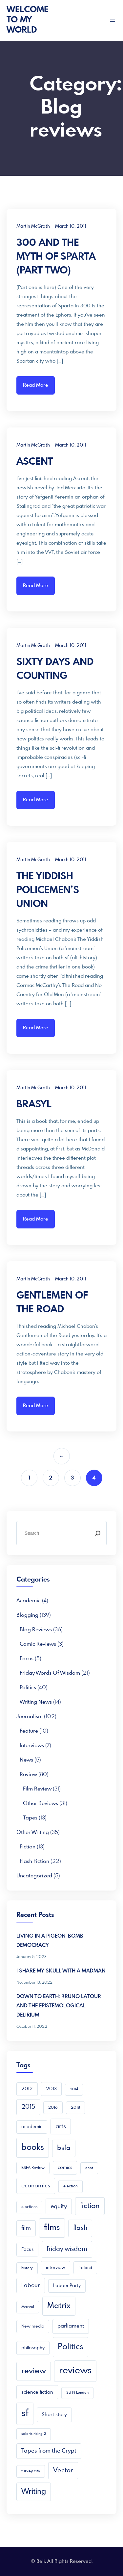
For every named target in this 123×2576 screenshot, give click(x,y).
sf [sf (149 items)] (25, 2413)
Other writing (32, 1832)
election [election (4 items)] (70, 2186)
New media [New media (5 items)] (32, 2326)
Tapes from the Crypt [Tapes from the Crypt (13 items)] (48, 2451)
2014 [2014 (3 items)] (74, 2089)
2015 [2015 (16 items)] (28, 2107)
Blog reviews (36, 1630)
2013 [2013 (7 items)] (51, 2089)
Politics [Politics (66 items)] (70, 2347)
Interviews (32, 1745)
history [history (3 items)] (27, 2268)
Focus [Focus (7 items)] (27, 2249)
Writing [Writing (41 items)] (33, 2491)
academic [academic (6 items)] (31, 2127)
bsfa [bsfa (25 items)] (64, 2148)
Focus (26, 1659)
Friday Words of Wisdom (50, 1673)
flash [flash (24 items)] (80, 2228)
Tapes (30, 1818)
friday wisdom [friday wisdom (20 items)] (67, 2249)
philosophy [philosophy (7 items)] (33, 2348)
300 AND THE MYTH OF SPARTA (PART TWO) (56, 257)
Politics (28, 1687)
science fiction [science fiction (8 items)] (37, 2392)
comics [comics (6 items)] (65, 2167)
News (26, 1760)
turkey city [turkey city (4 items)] (30, 2471)
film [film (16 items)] (26, 2228)
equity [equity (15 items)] (59, 2206)
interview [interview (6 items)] (55, 2267)
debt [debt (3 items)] (89, 2168)
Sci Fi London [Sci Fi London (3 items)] (77, 2393)
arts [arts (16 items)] (60, 2126)
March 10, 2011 (70, 226)
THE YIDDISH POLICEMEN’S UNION (47, 890)
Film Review (37, 1789)
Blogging (27, 1615)
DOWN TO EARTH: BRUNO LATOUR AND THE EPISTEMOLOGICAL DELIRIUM (58, 2006)
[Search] (97, 1533)
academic (28, 1601)
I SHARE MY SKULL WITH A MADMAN (61, 1971)
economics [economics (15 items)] (35, 2186)
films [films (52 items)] (52, 2228)
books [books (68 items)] (32, 2147)
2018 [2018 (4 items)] (75, 2108)
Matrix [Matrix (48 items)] (59, 2306)
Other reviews (40, 1803)
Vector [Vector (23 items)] (63, 2470)
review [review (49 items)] (33, 2371)
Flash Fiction (34, 1861)
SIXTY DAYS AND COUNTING (54, 669)
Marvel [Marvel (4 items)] (27, 2307)
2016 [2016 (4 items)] (53, 2108)
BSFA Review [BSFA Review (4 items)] (33, 2168)
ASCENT (34, 462)
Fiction (27, 1847)
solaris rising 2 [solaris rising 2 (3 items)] (33, 2434)
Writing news (36, 1702)
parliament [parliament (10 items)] (70, 2326)
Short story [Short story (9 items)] (54, 2414)
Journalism (29, 1716)
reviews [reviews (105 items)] (75, 2371)
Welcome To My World (28, 20)
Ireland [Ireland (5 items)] (85, 2268)
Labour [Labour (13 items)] (30, 2285)
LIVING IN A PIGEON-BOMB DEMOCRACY (49, 1940)
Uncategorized (34, 1876)
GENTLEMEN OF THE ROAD (52, 1303)
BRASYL (33, 1105)
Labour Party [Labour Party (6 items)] (67, 2285)
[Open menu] (112, 20)
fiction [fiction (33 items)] (90, 2206)
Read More (35, 385)
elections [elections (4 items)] (29, 2207)
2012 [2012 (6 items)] (27, 2089)
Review (28, 1774)
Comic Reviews (38, 1644)
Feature (29, 1731)
